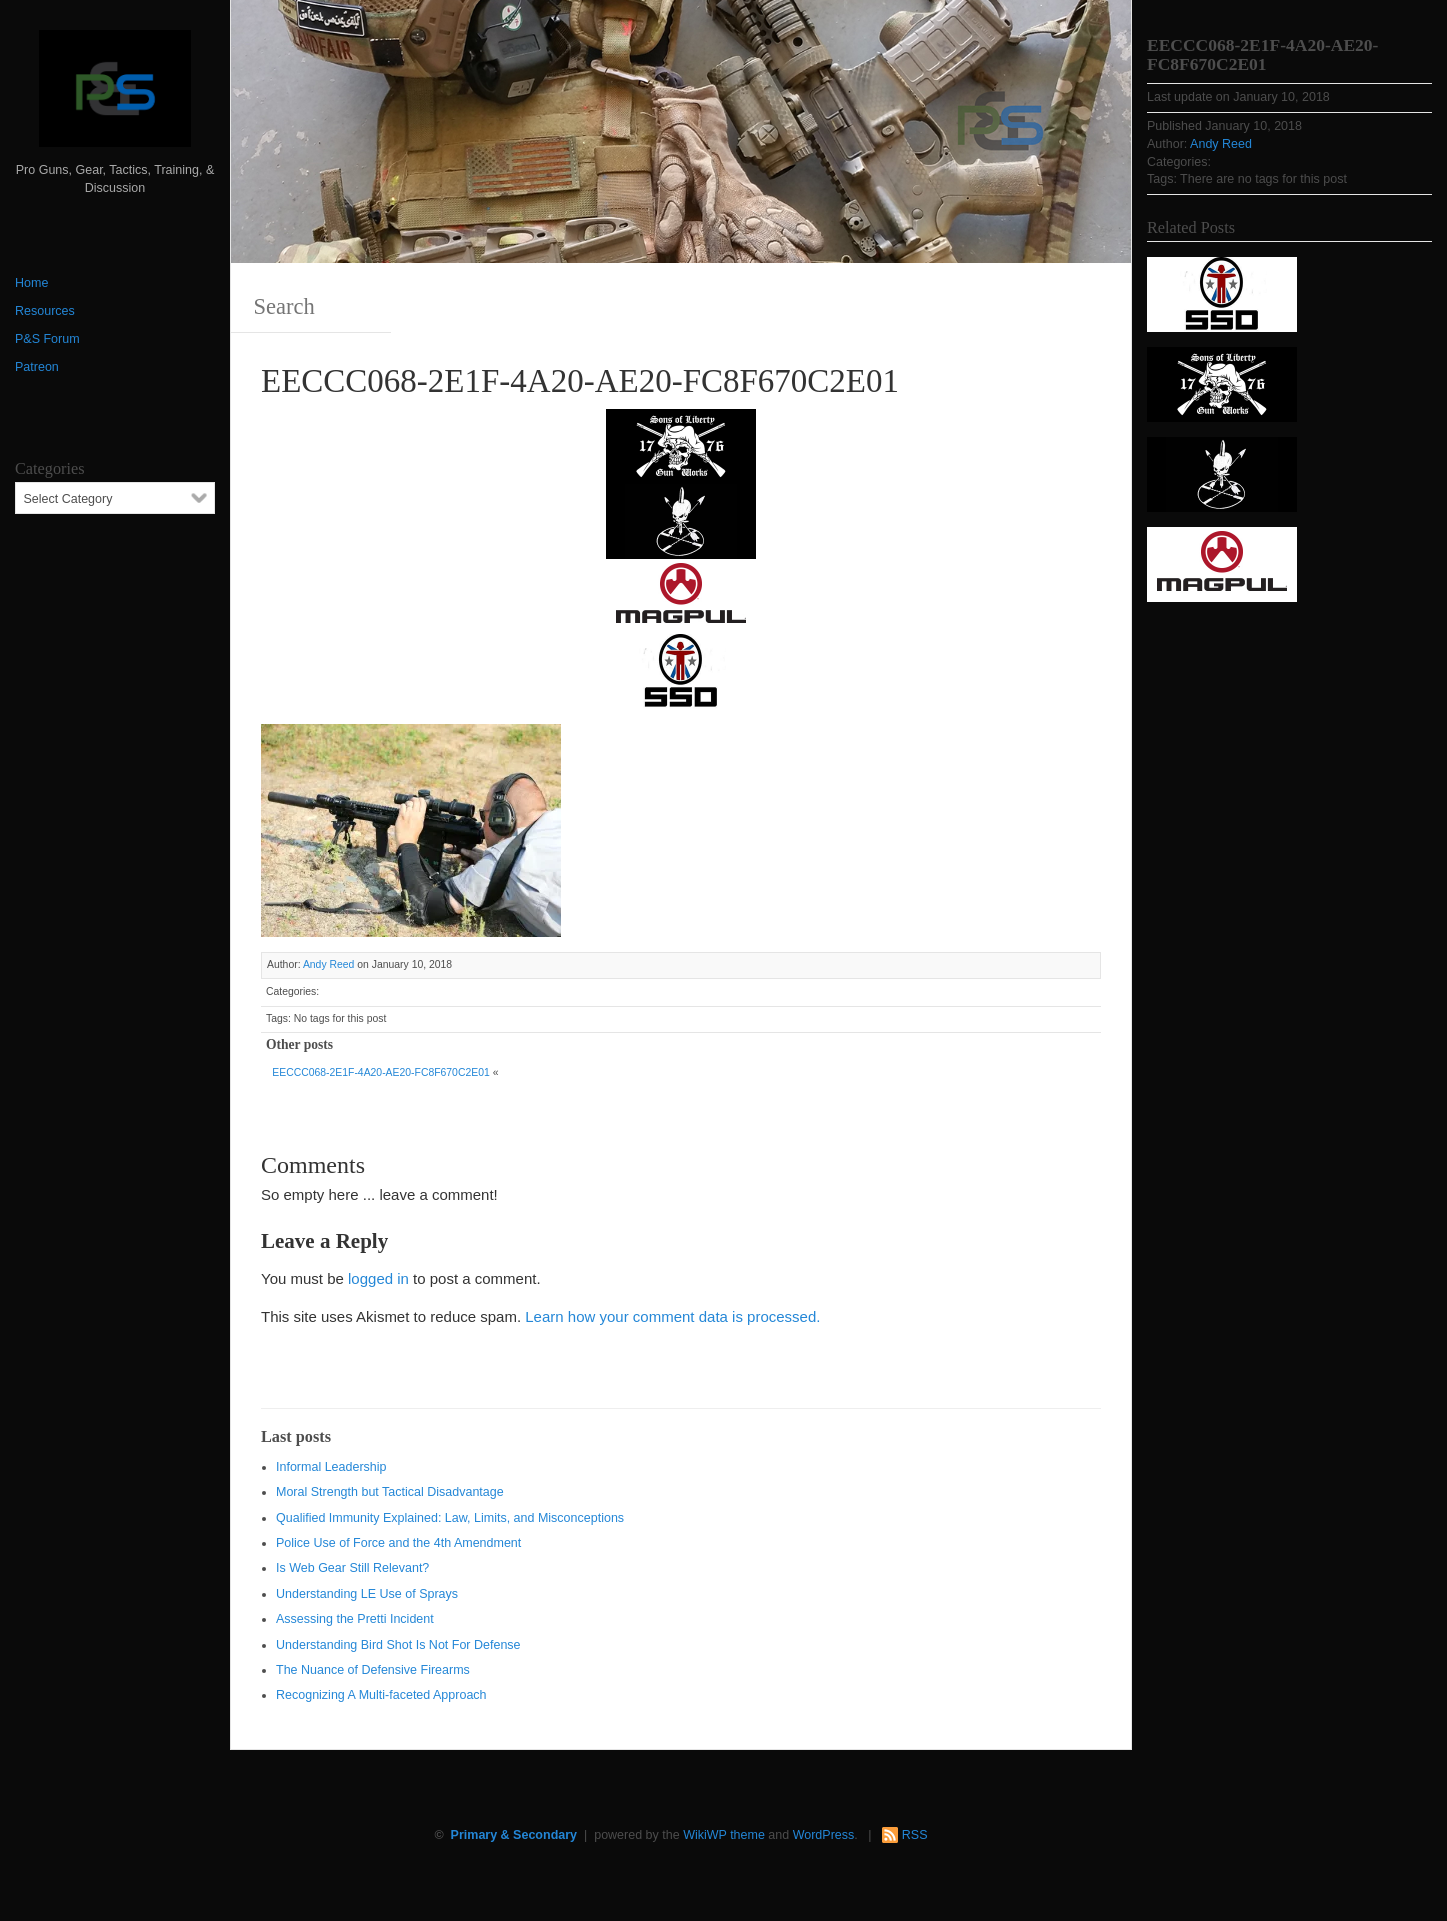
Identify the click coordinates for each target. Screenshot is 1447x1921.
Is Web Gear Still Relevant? (352, 1568)
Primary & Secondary (514, 1835)
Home (31, 283)
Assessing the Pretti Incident (355, 1619)
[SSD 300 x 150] (681, 669)
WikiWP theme (724, 1835)
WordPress (824, 1835)
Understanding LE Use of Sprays (367, 1594)
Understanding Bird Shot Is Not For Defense (398, 1645)
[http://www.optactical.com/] (681, 519)
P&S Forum (47, 339)
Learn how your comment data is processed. (672, 1316)
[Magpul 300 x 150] (681, 594)
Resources (45, 311)
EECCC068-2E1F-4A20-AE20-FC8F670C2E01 (380, 1072)
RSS (915, 1835)
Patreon (37, 367)
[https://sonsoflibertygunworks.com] (681, 444)
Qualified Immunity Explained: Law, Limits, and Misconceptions (450, 1518)
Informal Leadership (331, 1467)
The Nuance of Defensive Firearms (373, 1670)
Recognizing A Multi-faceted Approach (381, 1695)
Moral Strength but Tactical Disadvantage (390, 1492)
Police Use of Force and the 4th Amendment (398, 1543)
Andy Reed (329, 964)
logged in (378, 1278)
